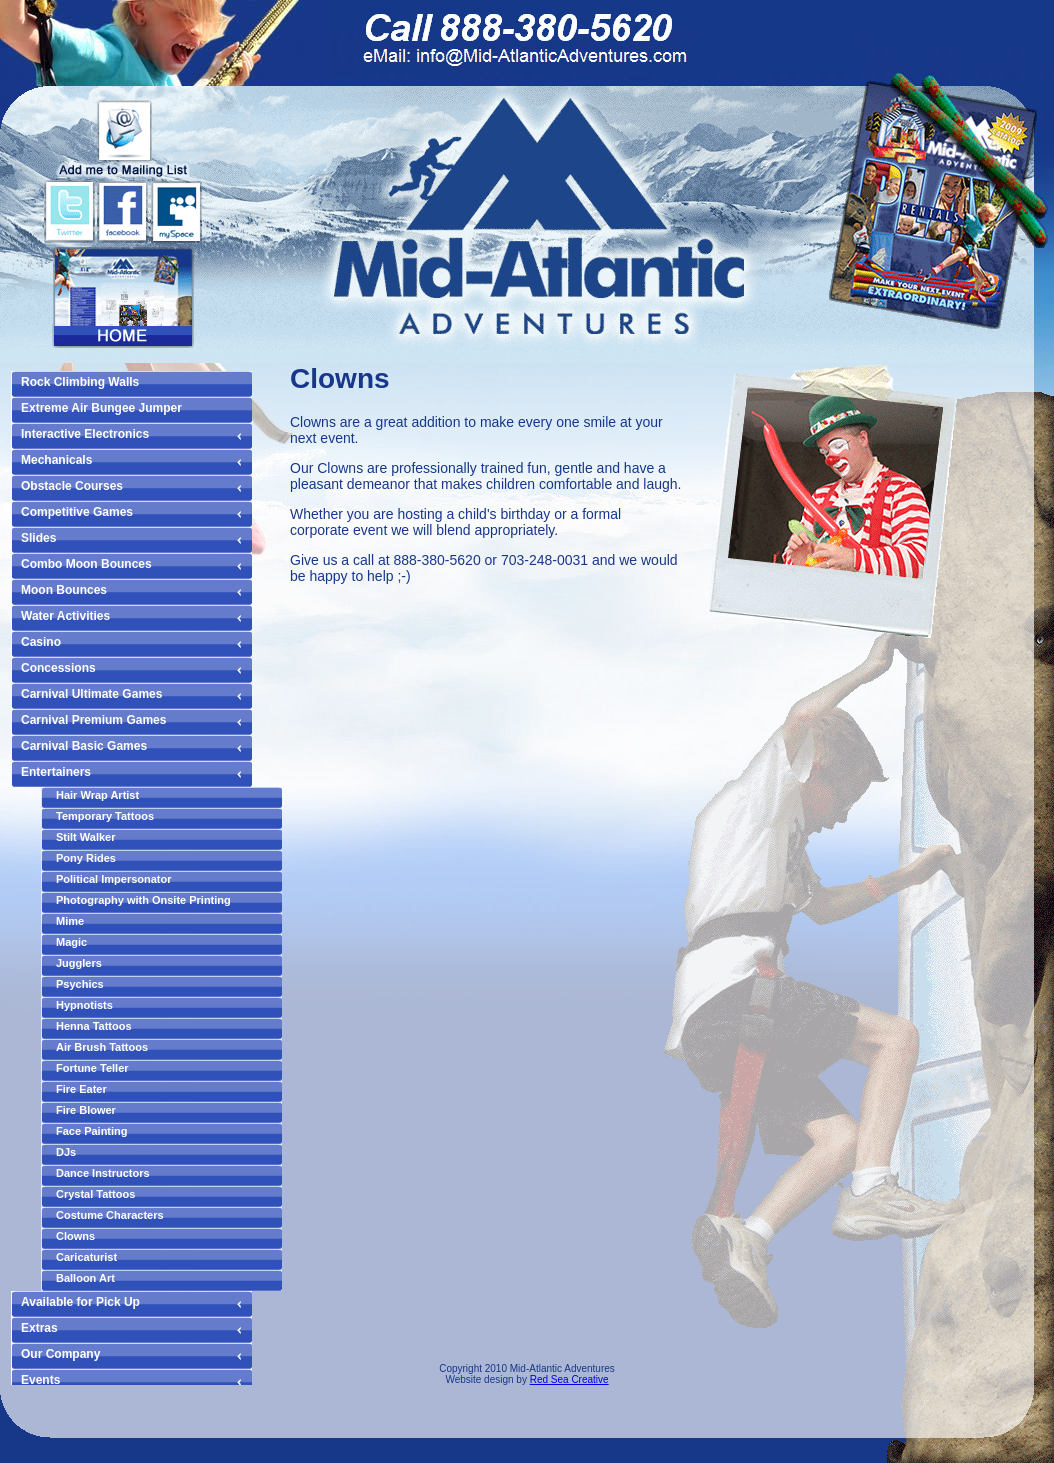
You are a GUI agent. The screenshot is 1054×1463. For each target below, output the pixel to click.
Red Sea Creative (569, 1379)
